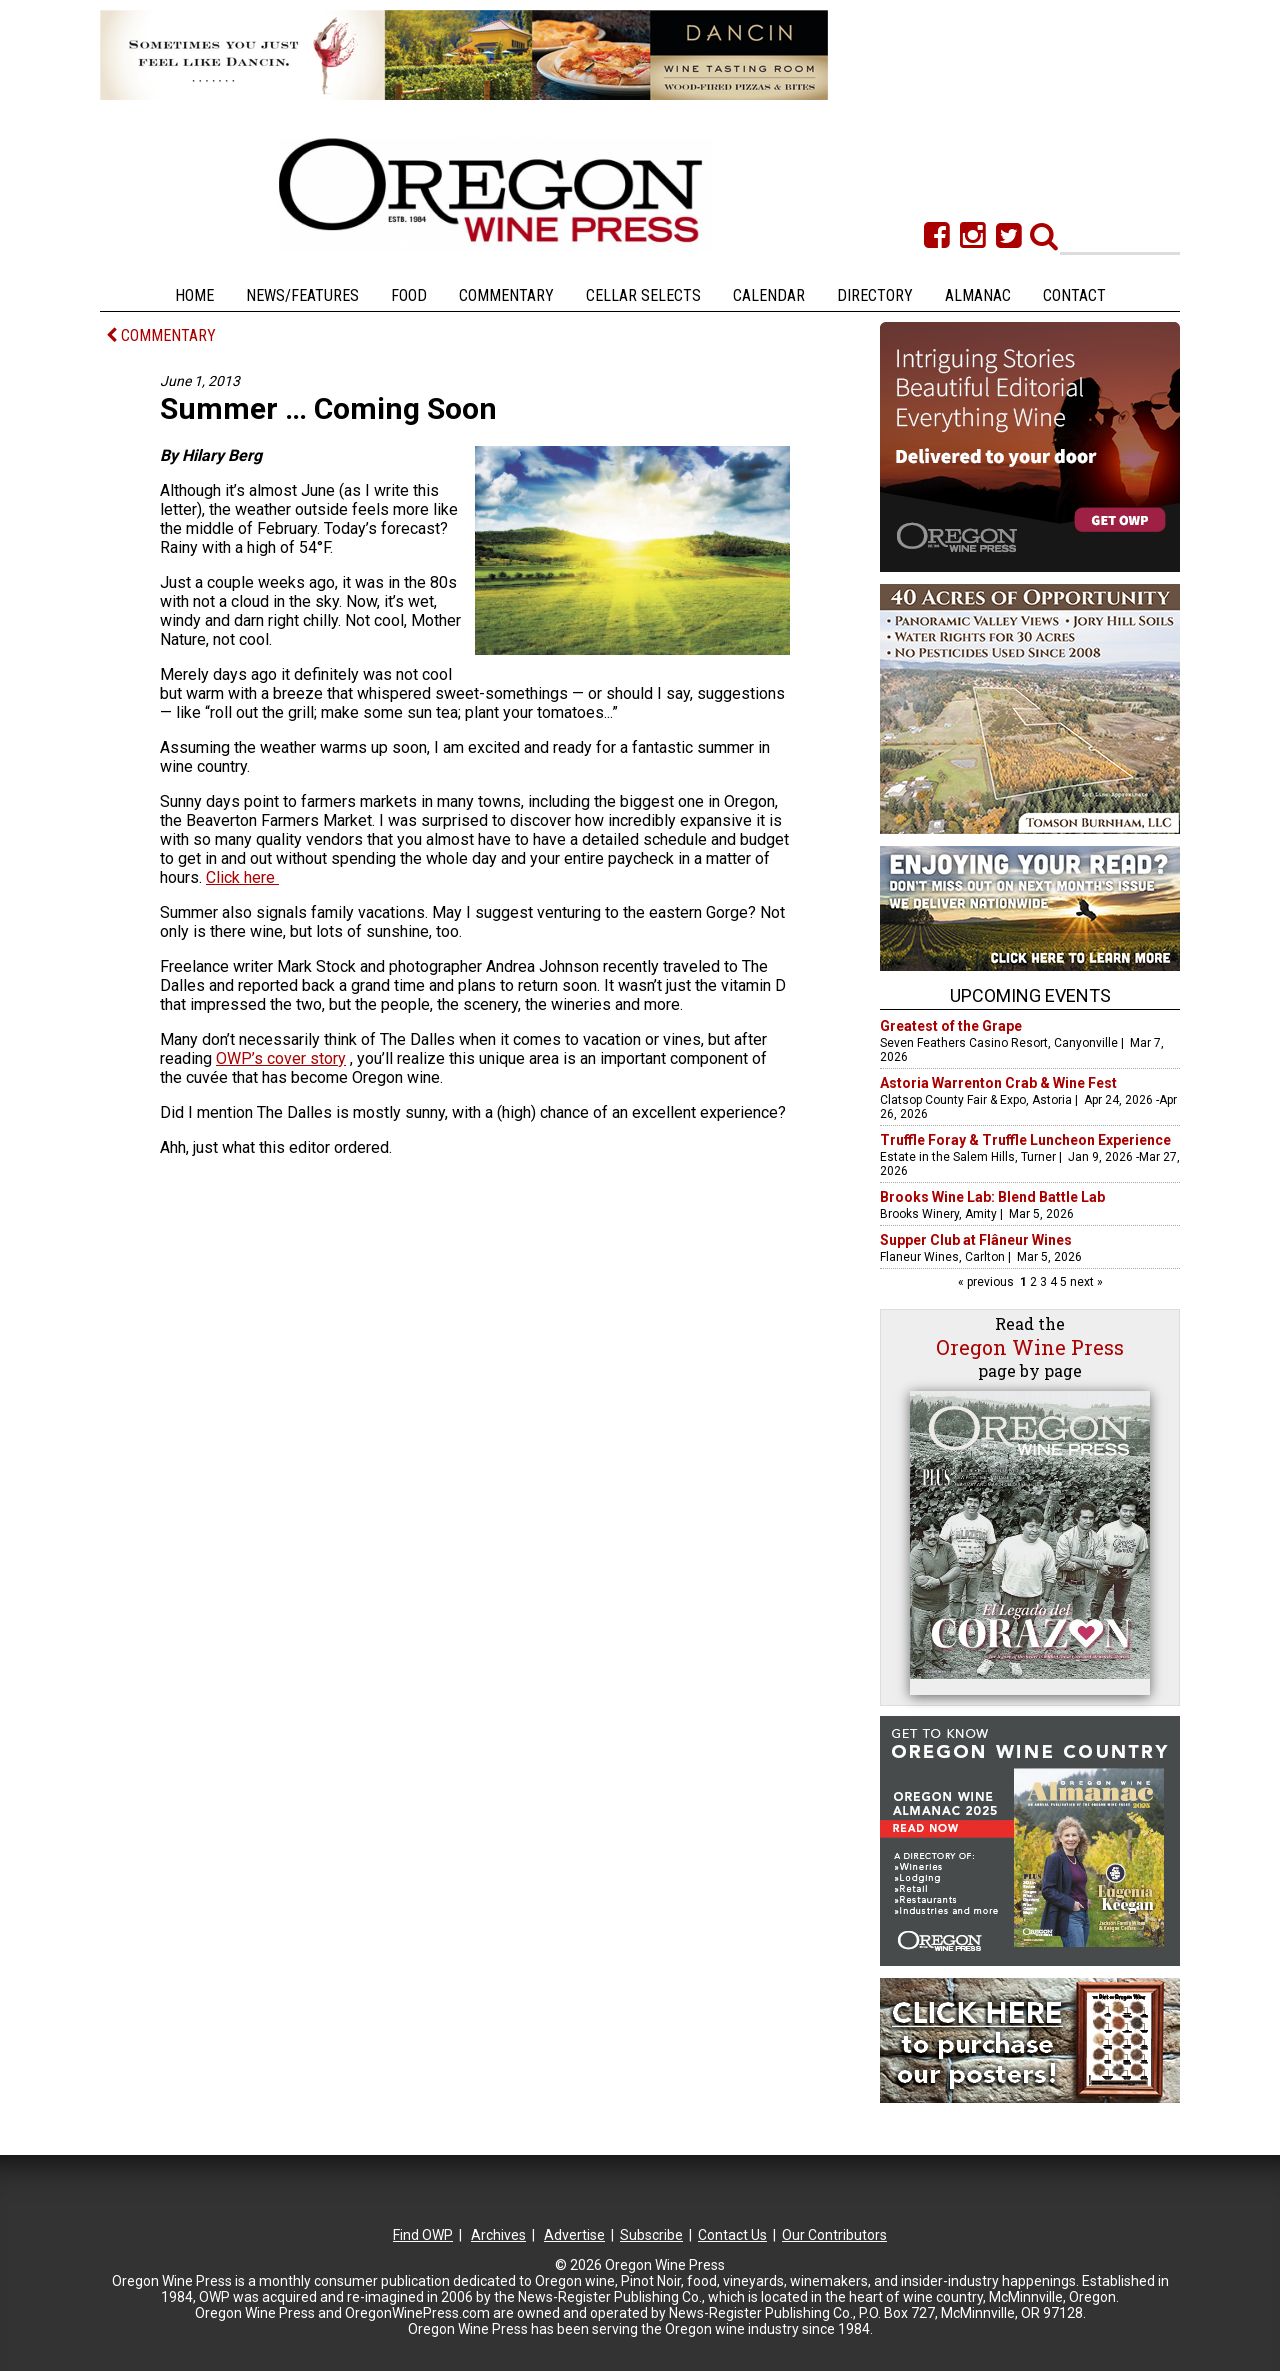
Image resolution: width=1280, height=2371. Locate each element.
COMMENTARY (161, 335)
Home (194, 295)
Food (409, 295)
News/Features (302, 295)
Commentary (506, 295)
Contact (1074, 295)
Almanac (978, 295)
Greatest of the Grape (951, 1026)
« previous (987, 1282)
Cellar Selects (643, 295)
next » (1085, 1282)
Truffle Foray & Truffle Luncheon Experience (1025, 1140)
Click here (242, 877)
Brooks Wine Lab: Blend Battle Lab (992, 1197)
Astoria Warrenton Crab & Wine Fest (998, 1083)
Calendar (769, 295)
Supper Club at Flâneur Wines (976, 1240)
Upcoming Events (1030, 995)
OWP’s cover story (281, 1058)
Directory (875, 295)
